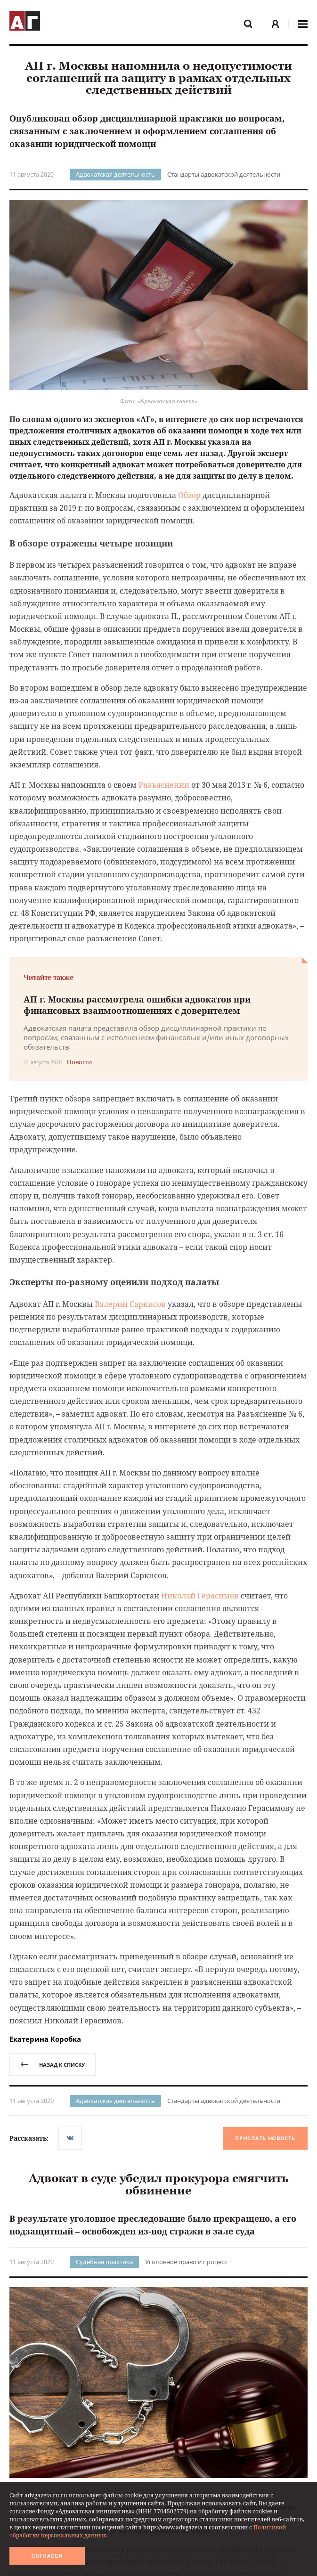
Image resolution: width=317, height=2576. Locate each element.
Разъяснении (163, 785)
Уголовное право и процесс (186, 2262)
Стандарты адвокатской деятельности (223, 174)
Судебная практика (104, 2262)
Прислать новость (265, 2138)
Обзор (189, 495)
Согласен (47, 2556)
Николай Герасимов (200, 1595)
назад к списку (52, 2064)
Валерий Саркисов (130, 1304)
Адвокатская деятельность (115, 174)
